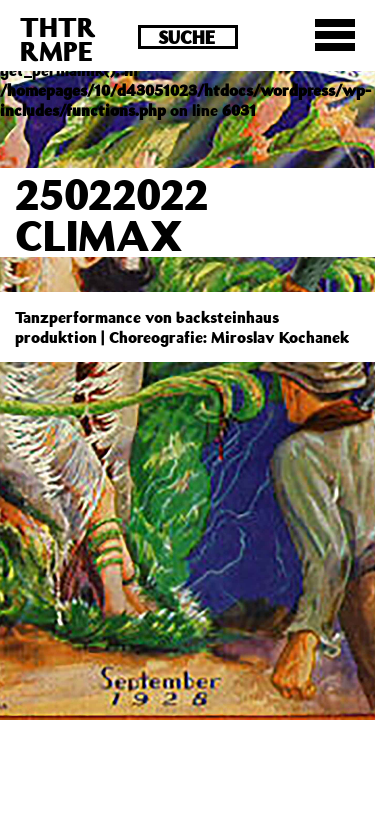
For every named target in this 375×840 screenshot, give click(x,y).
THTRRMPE (58, 38)
